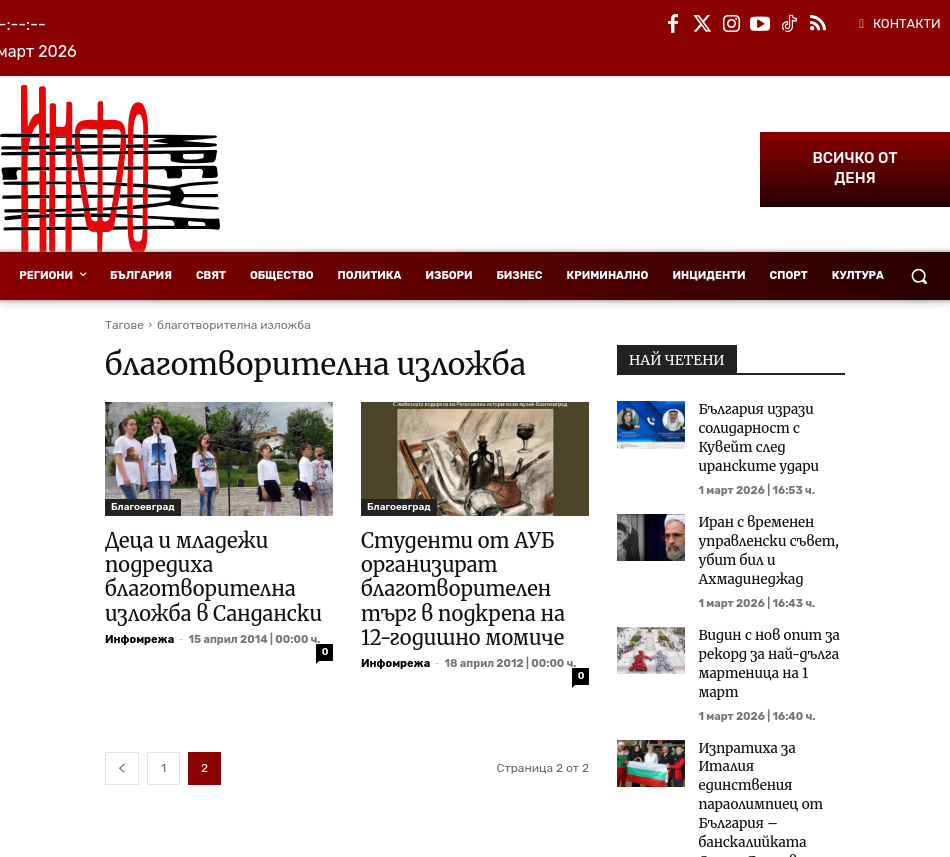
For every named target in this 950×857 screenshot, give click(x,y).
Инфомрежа (139, 630)
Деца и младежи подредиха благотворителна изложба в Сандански (197, 573)
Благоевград (143, 507)
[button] (919, 276)
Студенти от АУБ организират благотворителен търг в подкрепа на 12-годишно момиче (474, 584)
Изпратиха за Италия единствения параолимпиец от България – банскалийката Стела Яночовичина (767, 729)
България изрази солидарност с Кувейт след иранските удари (768, 425)
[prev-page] (122, 757)
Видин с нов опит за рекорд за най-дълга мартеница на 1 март (766, 616)
